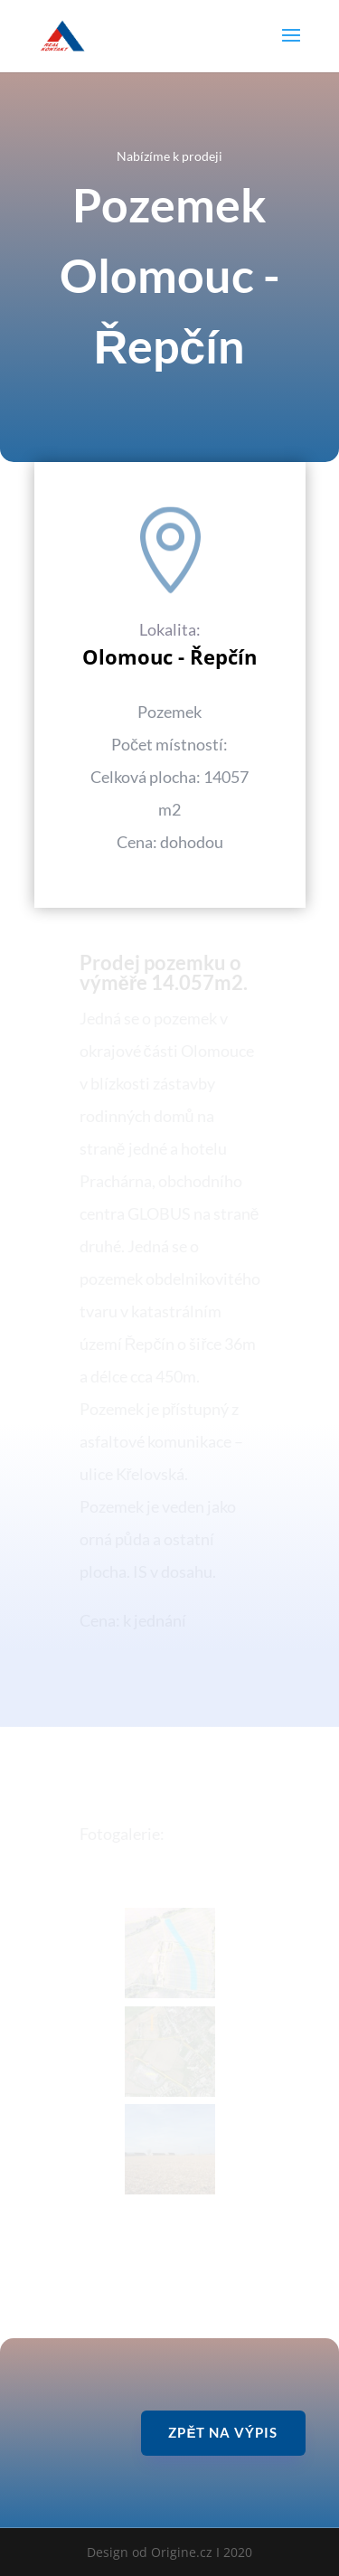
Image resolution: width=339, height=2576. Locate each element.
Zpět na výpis (223, 2432)
